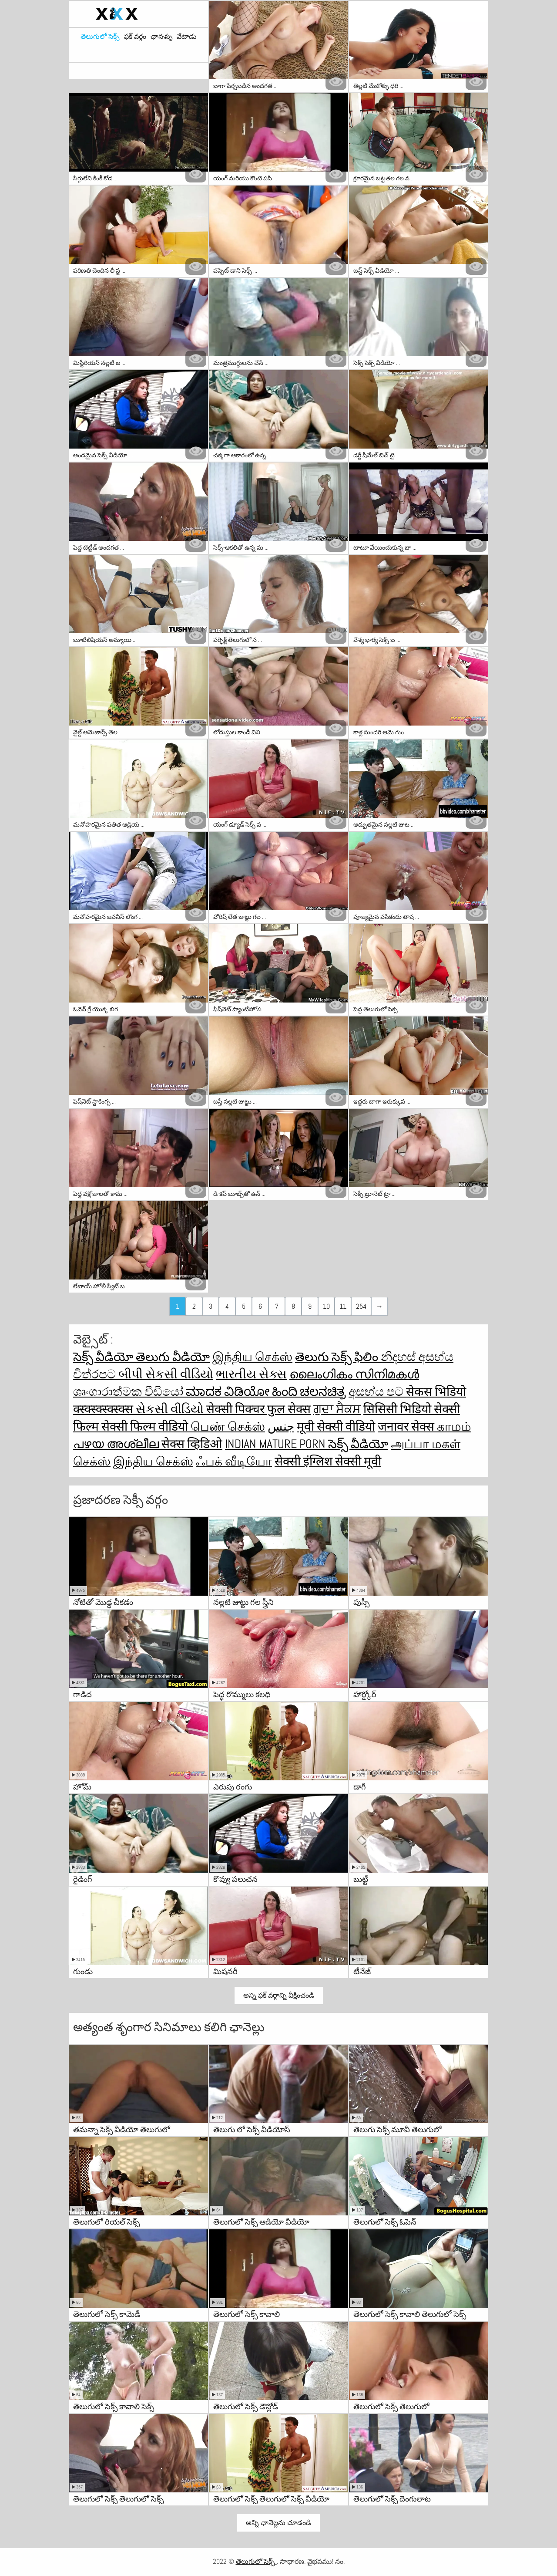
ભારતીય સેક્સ (251, 1374)
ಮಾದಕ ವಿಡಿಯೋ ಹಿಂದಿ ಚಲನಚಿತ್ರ (266, 1391)
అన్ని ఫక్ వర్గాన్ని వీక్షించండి (278, 1995)
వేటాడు (187, 36)
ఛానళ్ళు (161, 36)
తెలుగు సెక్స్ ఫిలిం (338, 1356)
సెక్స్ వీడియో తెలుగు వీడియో (141, 1356)
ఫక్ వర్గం (135, 36)
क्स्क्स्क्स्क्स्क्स (104, 1409)
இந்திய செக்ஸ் (252, 1356)
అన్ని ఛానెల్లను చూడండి (278, 2522)
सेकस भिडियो (436, 1391)
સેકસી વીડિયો (171, 1409)
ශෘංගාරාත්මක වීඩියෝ (129, 1391)
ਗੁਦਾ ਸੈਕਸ (337, 1409)
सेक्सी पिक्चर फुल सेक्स (258, 1409)
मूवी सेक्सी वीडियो (336, 1426)
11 (342, 1306)
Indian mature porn (276, 1444)
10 (326, 1306)
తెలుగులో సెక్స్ (100, 36)
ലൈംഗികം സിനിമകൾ (354, 1374)
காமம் (454, 1426)
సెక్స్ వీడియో (358, 1444)
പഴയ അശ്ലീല (117, 1444)
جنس (281, 1426)
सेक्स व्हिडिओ (191, 1444)
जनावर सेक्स (407, 1426)
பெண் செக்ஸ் (228, 1426)
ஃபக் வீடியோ (234, 1461)
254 (361, 1306)
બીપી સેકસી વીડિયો (165, 1374)
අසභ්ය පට (377, 1391)
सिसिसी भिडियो (398, 1409)
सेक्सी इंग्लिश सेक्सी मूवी (328, 1461)
